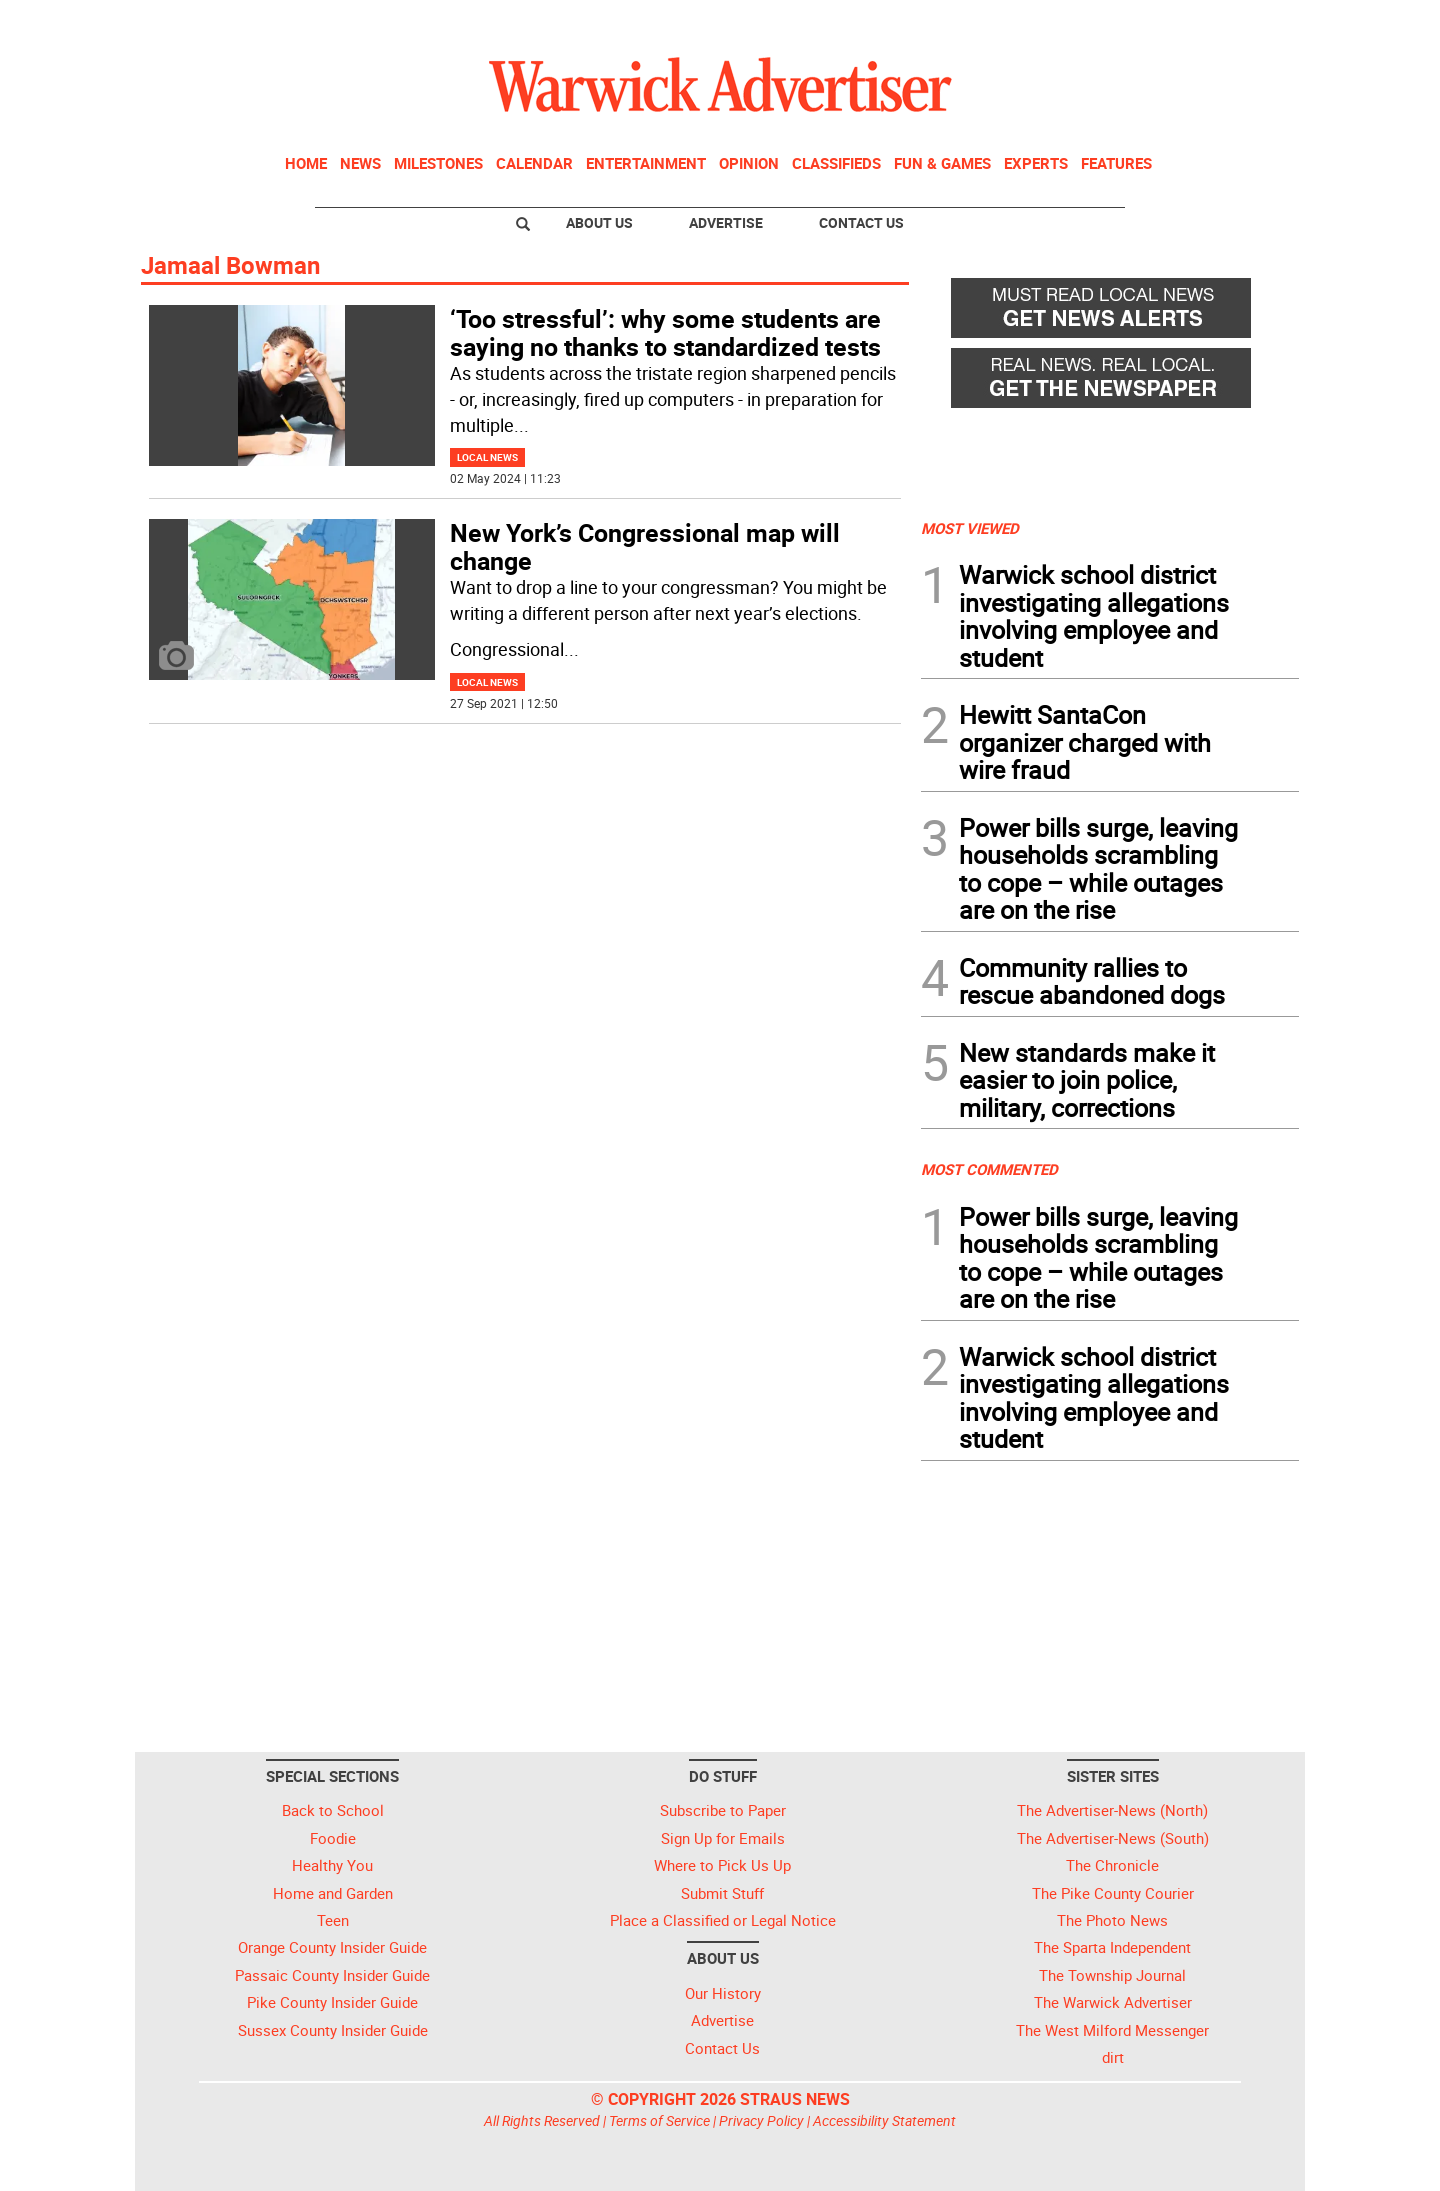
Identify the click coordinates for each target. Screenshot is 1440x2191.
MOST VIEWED (970, 528)
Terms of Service (659, 2120)
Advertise (726, 222)
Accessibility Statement (884, 2120)
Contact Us (861, 222)
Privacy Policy (761, 2120)
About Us (599, 222)
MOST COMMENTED (989, 1169)
